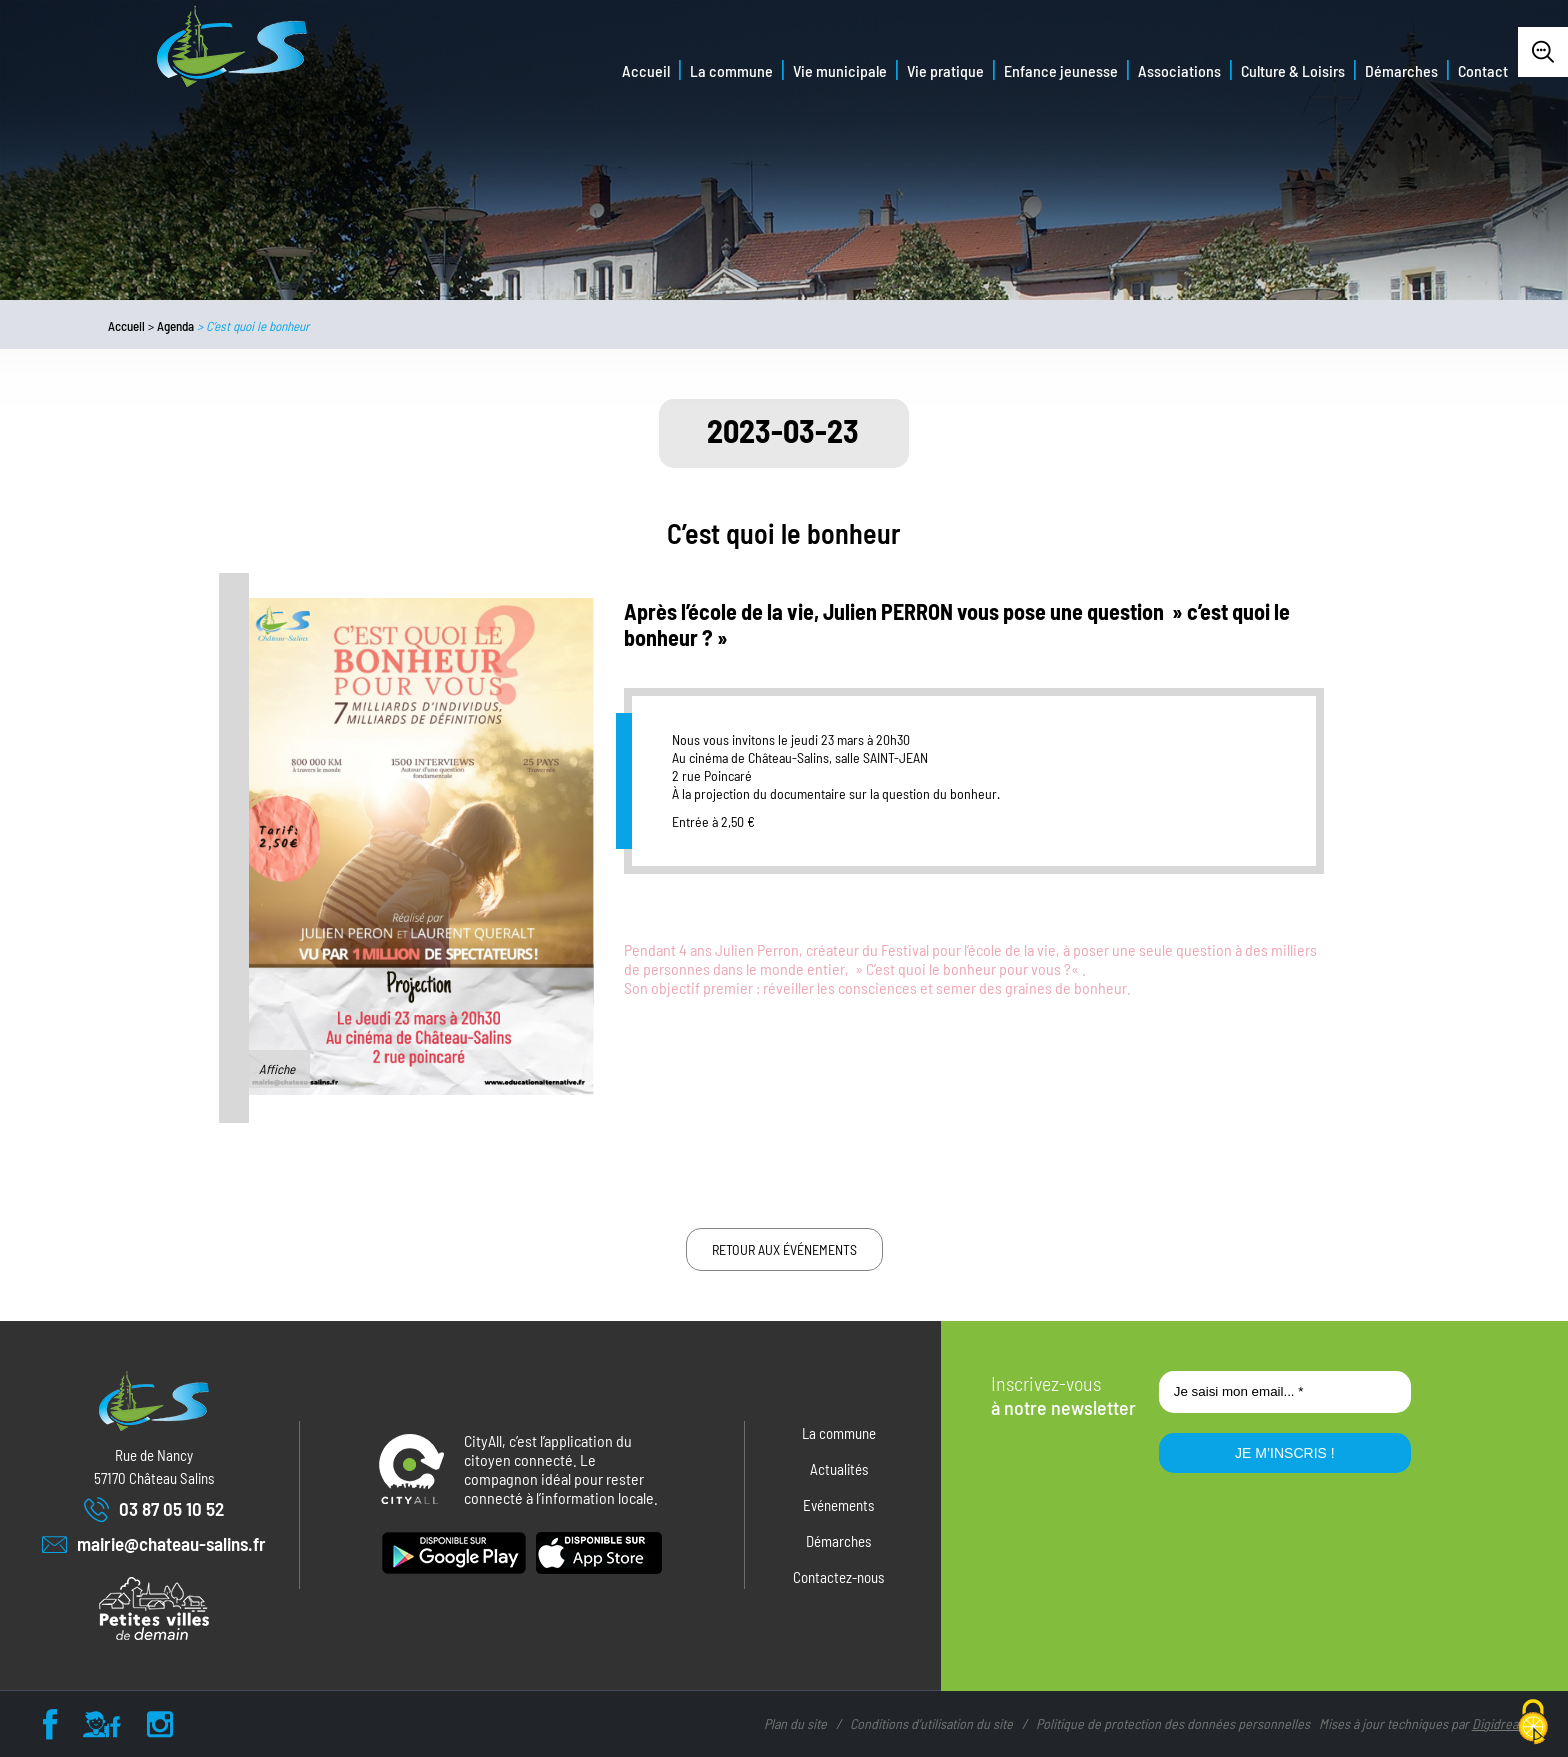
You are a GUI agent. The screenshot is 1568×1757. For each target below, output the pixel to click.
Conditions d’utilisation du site (931, 1723)
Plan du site (795, 1723)
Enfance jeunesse (1061, 70)
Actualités (839, 1469)
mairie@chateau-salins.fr (154, 1544)
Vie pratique (945, 70)
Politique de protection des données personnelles (1173, 1723)
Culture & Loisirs (1293, 70)
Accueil (646, 70)
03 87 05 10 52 (154, 1509)
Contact (1483, 70)
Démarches (1401, 70)
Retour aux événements (784, 1249)
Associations (1179, 70)
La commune (731, 70)
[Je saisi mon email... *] (1285, 1392)
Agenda (175, 326)
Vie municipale (840, 70)
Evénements (838, 1505)
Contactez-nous (838, 1577)
